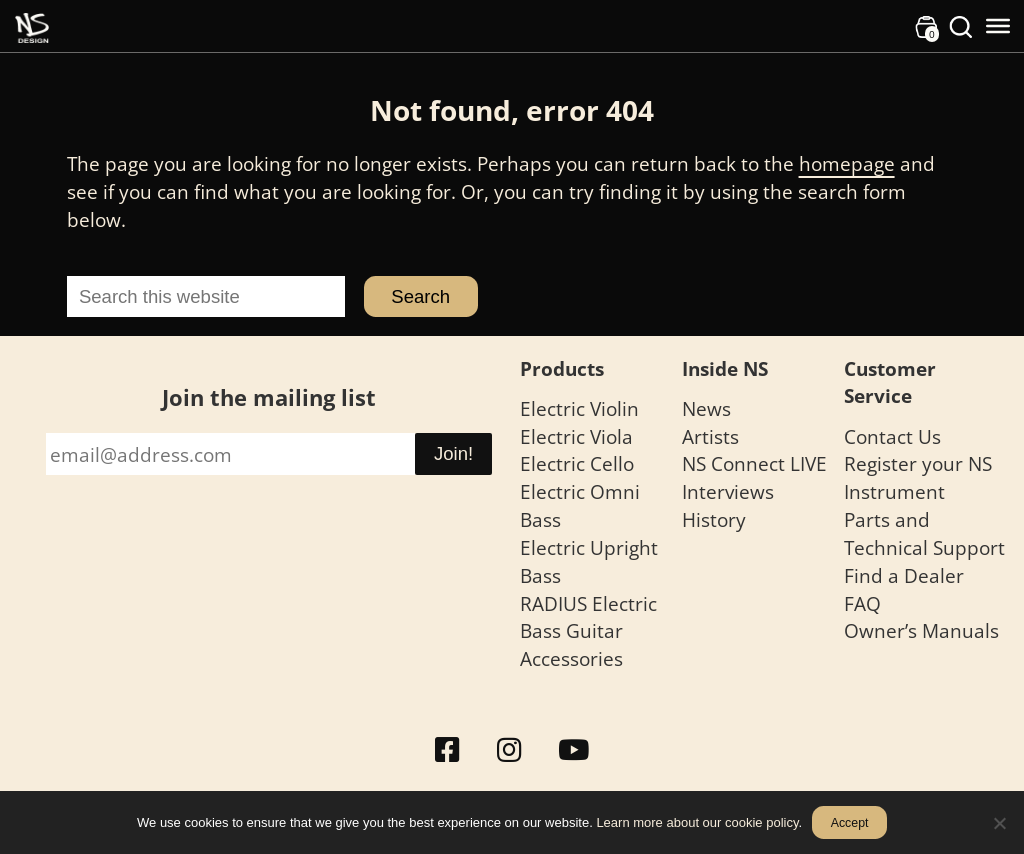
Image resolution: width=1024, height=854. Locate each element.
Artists (710, 436)
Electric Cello (577, 463)
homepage (847, 163)
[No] (999, 823)
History (714, 519)
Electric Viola (576, 436)
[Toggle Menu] (998, 26)
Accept (850, 823)
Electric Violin (579, 408)
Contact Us (892, 436)
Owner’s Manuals (921, 630)
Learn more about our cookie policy (697, 822)
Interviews (728, 491)
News (706, 408)
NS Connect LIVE (754, 463)
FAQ (862, 603)
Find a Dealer (904, 575)
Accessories (571, 658)
